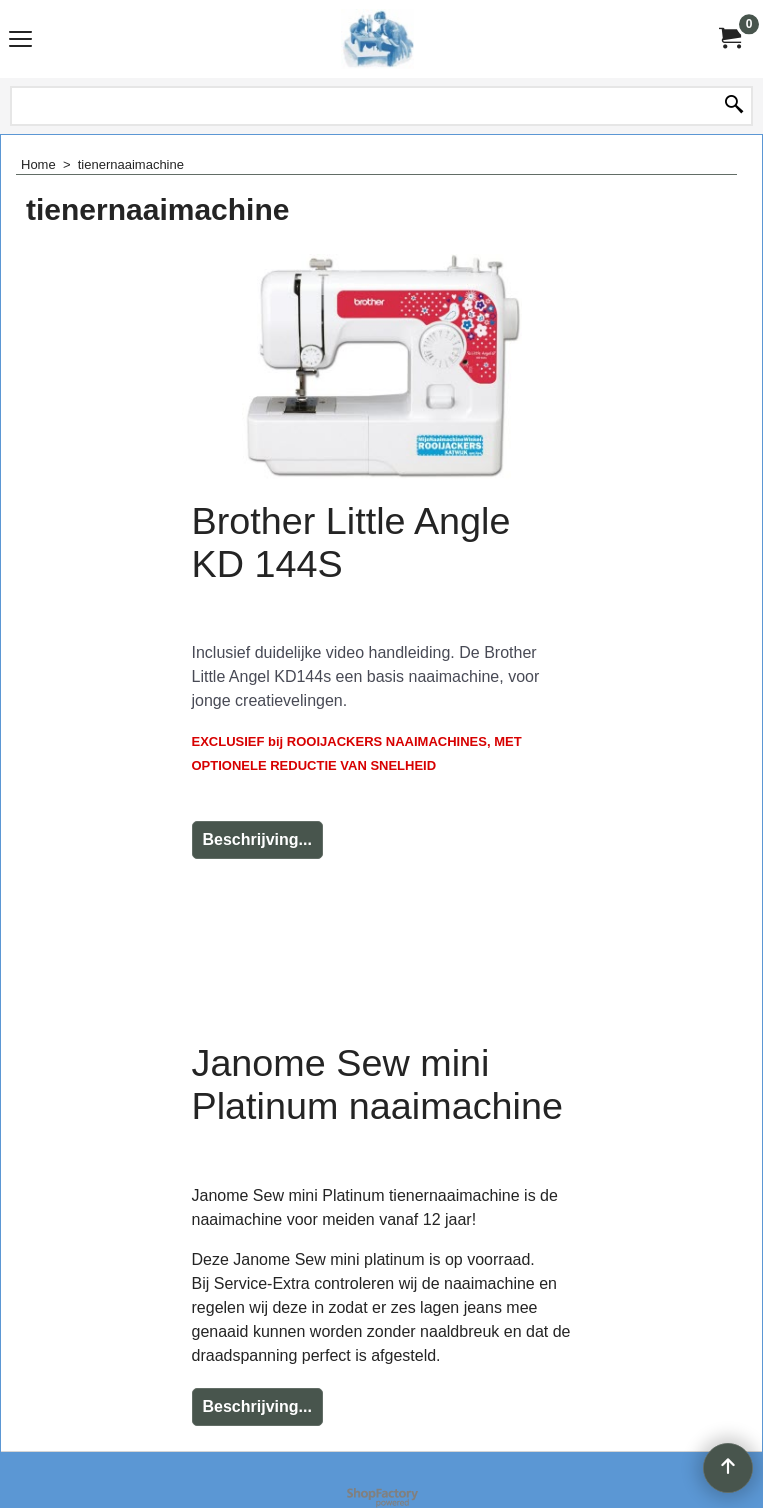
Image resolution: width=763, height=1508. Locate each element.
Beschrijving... (257, 839)
